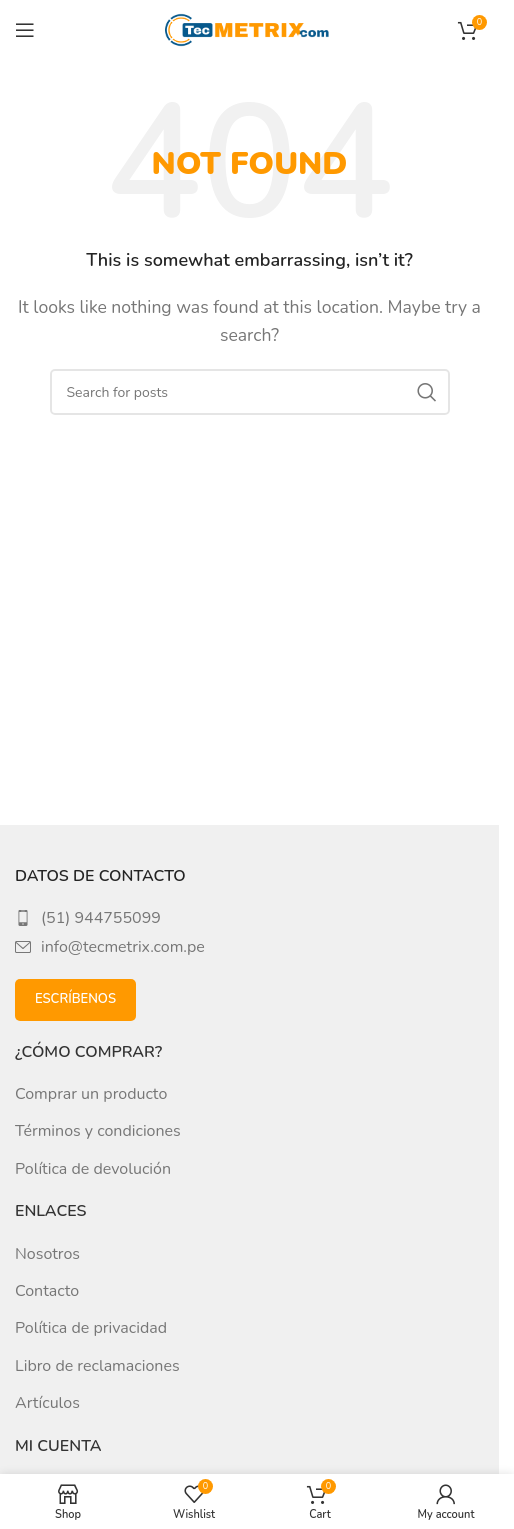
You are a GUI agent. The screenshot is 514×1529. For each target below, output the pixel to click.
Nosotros (47, 1254)
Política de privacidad (91, 1328)
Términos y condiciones (98, 1131)
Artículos (47, 1403)
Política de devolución (93, 1169)
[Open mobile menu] (25, 30)
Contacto (47, 1291)
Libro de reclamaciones (97, 1366)
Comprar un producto (91, 1094)
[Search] (250, 392)
